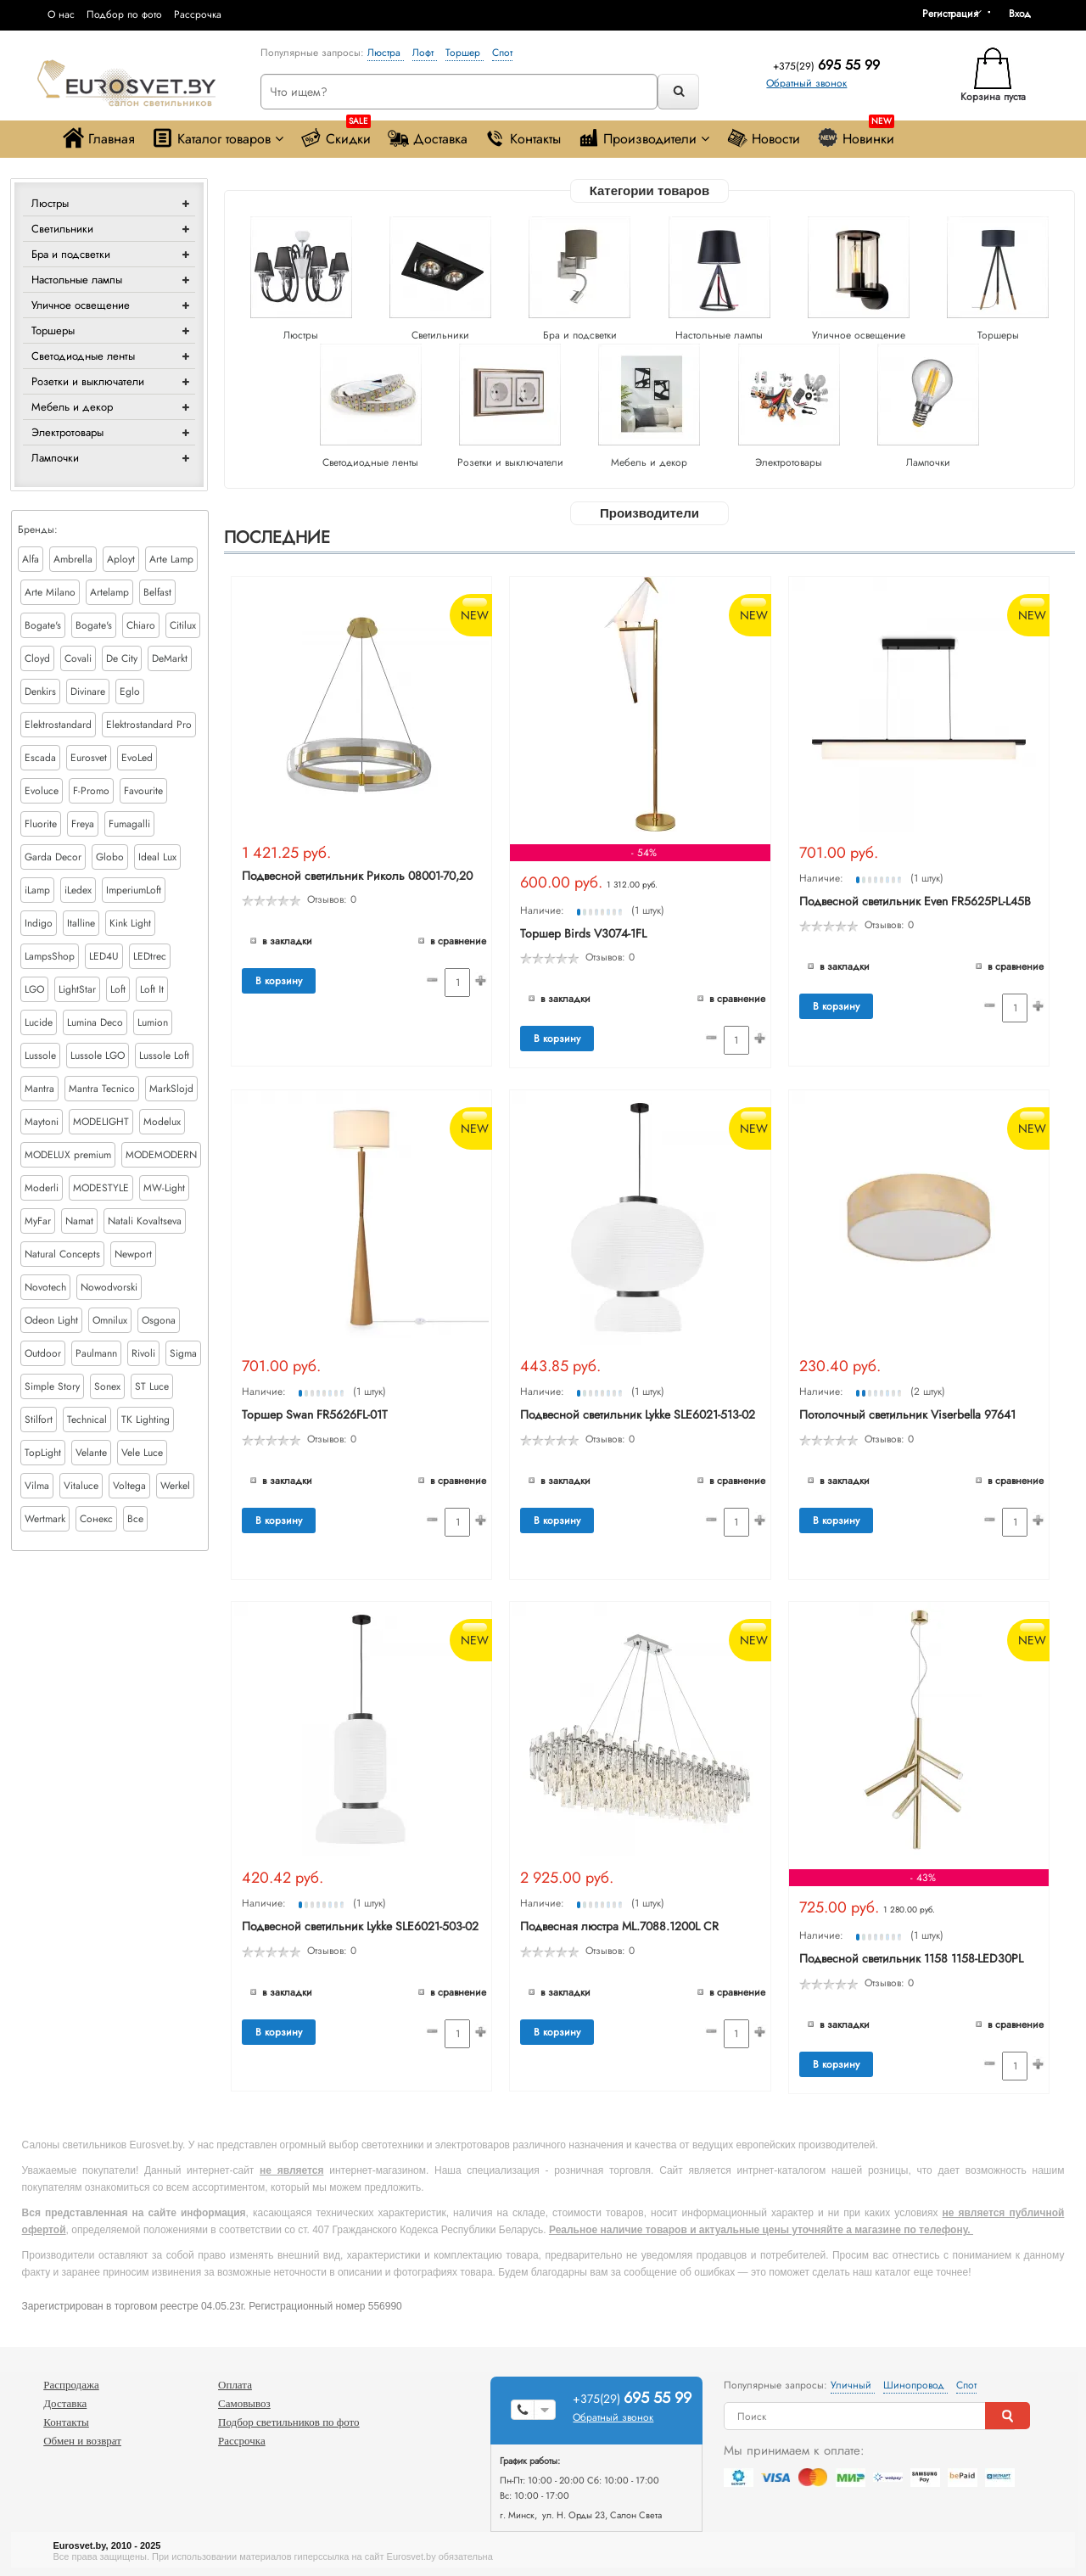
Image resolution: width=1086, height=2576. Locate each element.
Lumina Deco (95, 1022)
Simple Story (52, 1386)
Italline (81, 923)
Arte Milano (50, 592)
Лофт (424, 52)
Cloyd (37, 658)
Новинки (855, 134)
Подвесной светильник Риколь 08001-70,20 (357, 875)
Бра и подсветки (70, 254)
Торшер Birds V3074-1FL (583, 933)
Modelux (162, 1121)
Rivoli (143, 1353)
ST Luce (152, 1386)
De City (121, 658)
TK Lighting (145, 1419)
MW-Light (164, 1188)
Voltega (129, 1485)
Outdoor (43, 1353)
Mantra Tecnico (102, 1088)
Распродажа (71, 2384)
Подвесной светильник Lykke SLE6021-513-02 (637, 1414)
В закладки (287, 941)
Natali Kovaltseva (145, 1221)
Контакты (522, 137)
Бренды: (38, 529)
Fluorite (41, 824)
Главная (99, 137)
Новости (763, 137)
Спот (502, 52)
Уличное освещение (80, 305)
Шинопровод (915, 2385)
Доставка (427, 137)
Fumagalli (129, 824)
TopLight (43, 1452)
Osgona (159, 1320)
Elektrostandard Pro (149, 724)
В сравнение (458, 941)
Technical (87, 1419)
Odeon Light (51, 1320)
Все (135, 1518)
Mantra (39, 1088)
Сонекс (96, 1518)
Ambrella (72, 559)
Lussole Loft (164, 1055)
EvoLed (137, 757)
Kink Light (130, 923)
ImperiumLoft (133, 890)
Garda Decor (53, 857)
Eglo (130, 691)
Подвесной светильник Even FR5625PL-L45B (915, 901)
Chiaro (140, 625)
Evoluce (42, 790)
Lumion (152, 1022)
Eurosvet (88, 757)
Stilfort (39, 1419)
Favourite (143, 790)
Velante (91, 1452)
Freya (82, 824)
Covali (78, 658)
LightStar (77, 989)
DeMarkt (170, 658)
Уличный (853, 2385)
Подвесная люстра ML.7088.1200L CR (619, 1926)
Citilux (183, 625)
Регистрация (950, 13)
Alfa (30, 559)
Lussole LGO (97, 1055)
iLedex (78, 890)
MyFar (38, 1221)
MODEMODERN (161, 1154)
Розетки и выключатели (87, 381)
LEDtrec (149, 956)
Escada (40, 757)
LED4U (104, 956)
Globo (110, 857)
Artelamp (109, 592)
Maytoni (42, 1121)
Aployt (121, 559)
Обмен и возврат (82, 2440)
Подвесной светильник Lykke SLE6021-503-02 (360, 1926)
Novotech (45, 1287)
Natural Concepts (62, 1254)
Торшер (464, 52)
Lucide (39, 1022)
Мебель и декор (72, 407)
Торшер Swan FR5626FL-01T (315, 1414)
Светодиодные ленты (83, 356)
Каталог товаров (217, 137)
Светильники (62, 229)
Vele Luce (142, 1452)
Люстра (385, 52)
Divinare (87, 691)
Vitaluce (81, 1485)
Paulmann (96, 1353)
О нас (61, 14)
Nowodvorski (109, 1287)
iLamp (37, 890)
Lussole (40, 1055)
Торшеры (53, 330)
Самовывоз (244, 2403)
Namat (79, 1221)
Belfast (157, 592)
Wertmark (45, 1518)
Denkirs (40, 691)
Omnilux (109, 1320)
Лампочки (55, 458)
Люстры (50, 203)
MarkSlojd (171, 1088)
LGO (34, 989)
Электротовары (67, 432)
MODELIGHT (101, 1121)
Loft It (152, 989)
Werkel (175, 1485)
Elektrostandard (58, 724)
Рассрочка (197, 14)
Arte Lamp (171, 559)
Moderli (42, 1188)
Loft (118, 989)
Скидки (335, 134)
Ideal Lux (157, 857)
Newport (133, 1254)
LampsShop (50, 956)
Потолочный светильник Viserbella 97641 (907, 1414)
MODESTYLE (101, 1188)
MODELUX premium (68, 1154)
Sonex (107, 1386)
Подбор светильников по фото (289, 2422)
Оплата (235, 2384)
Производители (643, 137)
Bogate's (43, 625)
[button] (1026, 13)
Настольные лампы (76, 280)
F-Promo (91, 790)
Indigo (39, 923)
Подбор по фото (124, 14)
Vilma (37, 1485)
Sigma (183, 1353)
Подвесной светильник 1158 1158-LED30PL (911, 1958)
